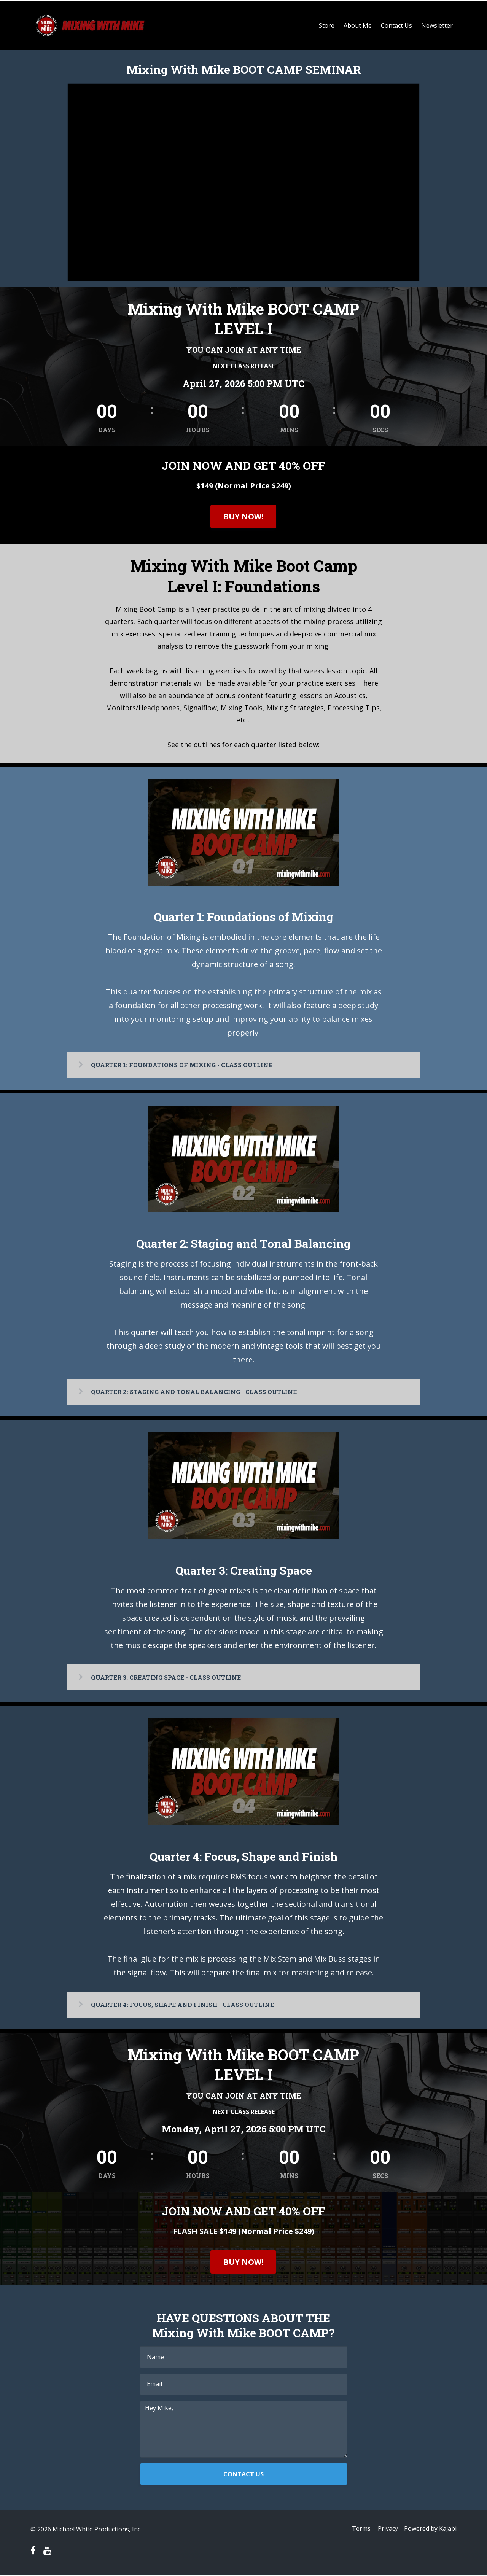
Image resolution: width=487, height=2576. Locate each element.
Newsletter (437, 25)
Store (326, 25)
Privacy (386, 2530)
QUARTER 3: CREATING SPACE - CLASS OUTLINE (170, 1677)
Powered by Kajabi (430, 2530)
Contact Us (396, 25)
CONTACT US (243, 2475)
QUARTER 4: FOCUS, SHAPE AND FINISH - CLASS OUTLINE (187, 2004)
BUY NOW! (243, 516)
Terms (358, 2530)
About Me (358, 25)
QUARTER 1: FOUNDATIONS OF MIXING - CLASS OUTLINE (186, 1064)
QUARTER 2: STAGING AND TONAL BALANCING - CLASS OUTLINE (199, 1391)
